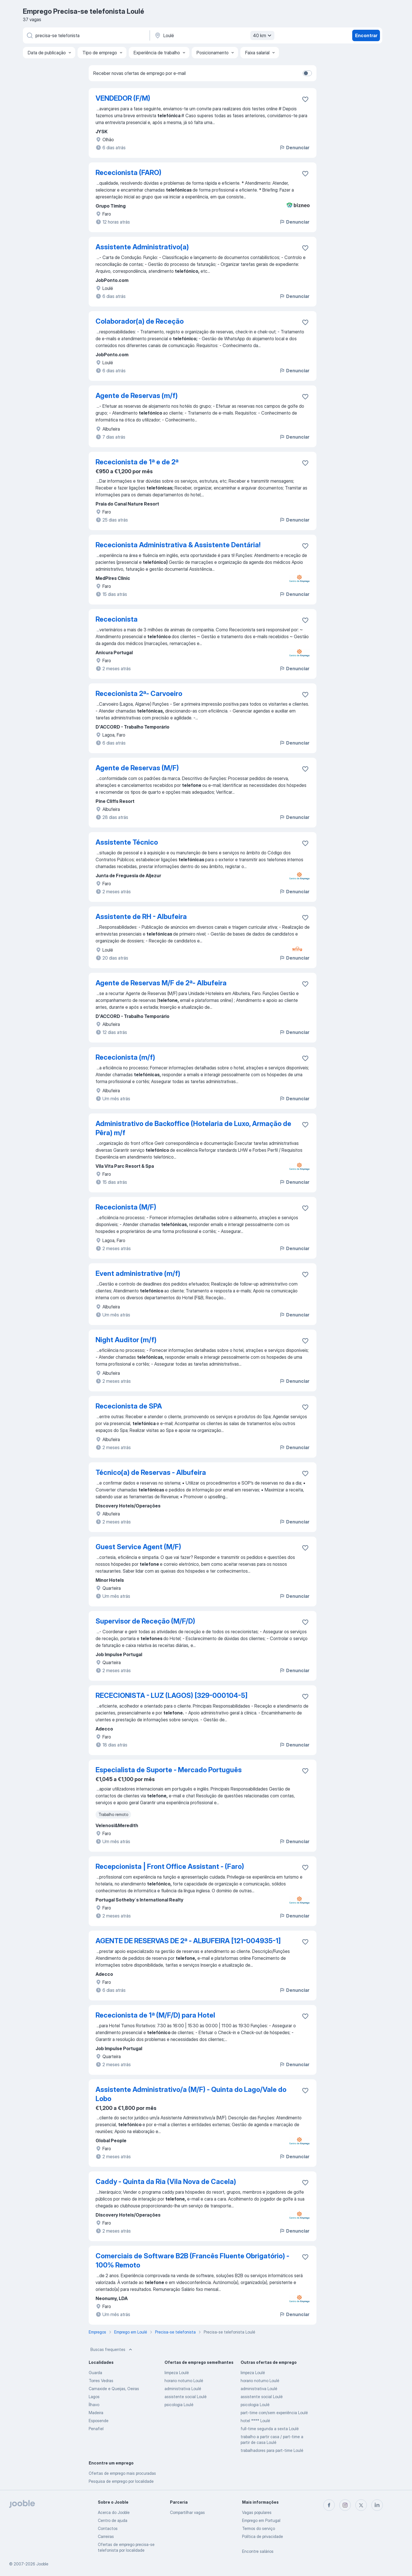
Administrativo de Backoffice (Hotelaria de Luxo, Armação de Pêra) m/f (193, 1128)
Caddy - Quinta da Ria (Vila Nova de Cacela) (166, 2181)
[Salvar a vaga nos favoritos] (305, 99)
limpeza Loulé (177, 2372)
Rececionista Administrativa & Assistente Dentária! (178, 545)
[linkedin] (377, 2505)
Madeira (96, 2412)
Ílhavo (94, 2404)
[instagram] (345, 2505)
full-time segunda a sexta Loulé (270, 2428)
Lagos (94, 2396)
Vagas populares (257, 2512)
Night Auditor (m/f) (126, 1340)
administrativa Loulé (183, 2388)
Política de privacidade (262, 2536)
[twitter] (361, 2505)
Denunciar (294, 147)
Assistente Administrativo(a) (142, 247)
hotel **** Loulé (255, 2420)
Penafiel (96, 2428)
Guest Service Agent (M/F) (138, 1547)
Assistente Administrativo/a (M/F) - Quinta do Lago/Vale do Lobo (191, 2094)
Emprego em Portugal (261, 2520)
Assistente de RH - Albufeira (141, 916)
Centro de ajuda (112, 2520)
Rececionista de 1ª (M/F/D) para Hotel (155, 2015)
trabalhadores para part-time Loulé (272, 2450)
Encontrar (366, 35)
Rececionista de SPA (129, 1406)
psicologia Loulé (179, 2404)
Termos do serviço (258, 2528)
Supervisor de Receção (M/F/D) (145, 1621)
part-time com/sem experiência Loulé (274, 2412)
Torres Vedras (101, 2380)
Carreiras (106, 2536)
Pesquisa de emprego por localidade (121, 2481)
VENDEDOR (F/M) (123, 98)
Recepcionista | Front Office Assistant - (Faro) (170, 1866)
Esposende (98, 2420)
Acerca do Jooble (114, 2512)
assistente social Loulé (186, 2396)
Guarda (95, 2372)
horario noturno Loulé (184, 2380)
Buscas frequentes (111, 2349)
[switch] (307, 73)
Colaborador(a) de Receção (140, 321)
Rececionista (117, 619)
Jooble (42, 2563)
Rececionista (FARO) (128, 172)
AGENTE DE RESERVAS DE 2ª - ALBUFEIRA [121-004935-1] (188, 1941)
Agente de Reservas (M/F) (137, 768)
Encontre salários (258, 2551)
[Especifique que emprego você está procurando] (86, 35)
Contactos (108, 2528)
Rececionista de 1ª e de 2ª (137, 462)
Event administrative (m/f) (138, 1273)
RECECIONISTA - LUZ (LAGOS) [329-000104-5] (171, 1695)
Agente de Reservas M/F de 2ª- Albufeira (161, 983)
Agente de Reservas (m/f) (137, 395)
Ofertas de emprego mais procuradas (122, 2473)
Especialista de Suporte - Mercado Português (169, 1770)
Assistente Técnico (127, 842)
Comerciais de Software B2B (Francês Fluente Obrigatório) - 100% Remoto (192, 2260)
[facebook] (329, 2505)
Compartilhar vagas (187, 2512)
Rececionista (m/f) (125, 1057)
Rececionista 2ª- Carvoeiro (139, 693)
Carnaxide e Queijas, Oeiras (114, 2388)
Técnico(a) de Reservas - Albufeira (151, 1472)
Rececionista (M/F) (126, 1207)
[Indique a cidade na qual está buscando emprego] (214, 35)
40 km (263, 35)
